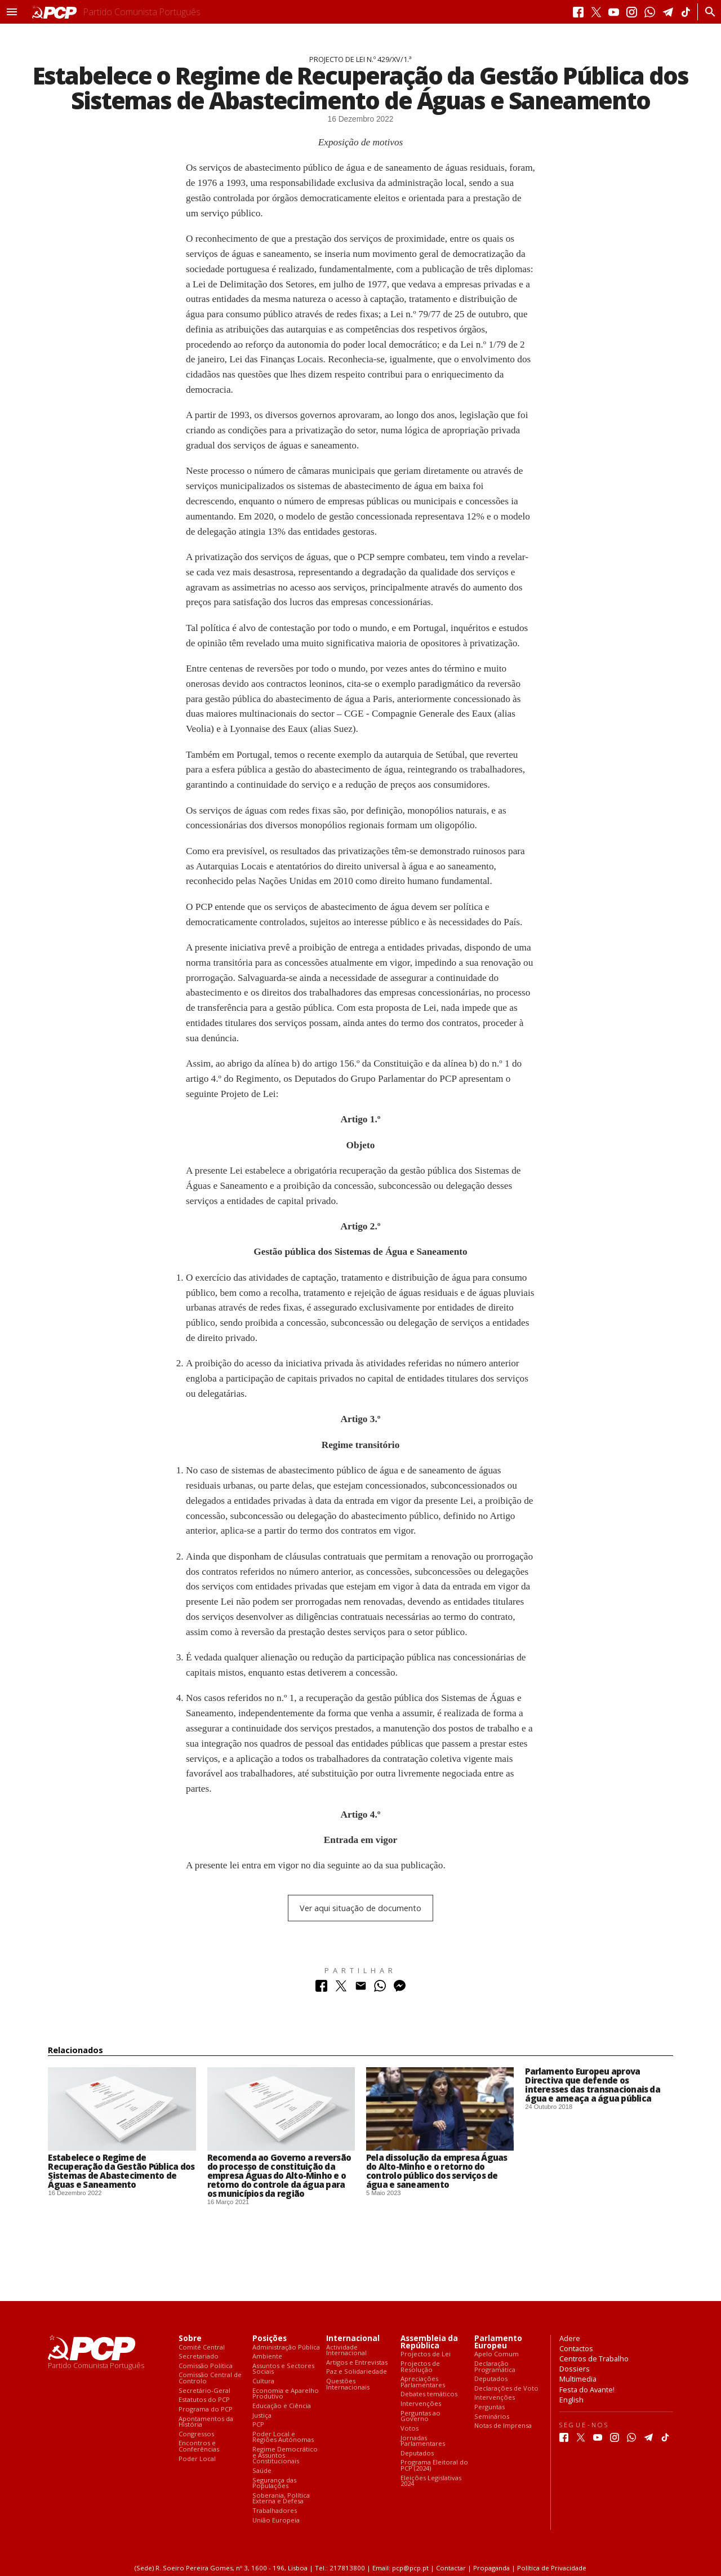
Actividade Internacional (346, 2350)
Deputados (417, 2453)
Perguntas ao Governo (420, 2416)
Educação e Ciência (281, 2406)
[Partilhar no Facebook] (321, 1988)
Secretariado (199, 2356)
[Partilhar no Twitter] (341, 1988)
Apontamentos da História (206, 2422)
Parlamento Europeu (498, 2342)
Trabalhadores (274, 2511)
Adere (569, 2338)
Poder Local (197, 2459)
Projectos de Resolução (420, 2367)
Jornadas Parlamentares (422, 2441)
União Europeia (276, 2520)
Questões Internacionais (348, 2384)
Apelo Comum (496, 2354)
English (571, 2399)
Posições (269, 2338)
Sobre (190, 2338)
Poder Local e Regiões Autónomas (283, 2437)
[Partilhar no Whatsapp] (380, 1988)
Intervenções (420, 2404)
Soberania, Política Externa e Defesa (281, 2498)
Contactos (576, 2348)
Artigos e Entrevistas (357, 2363)
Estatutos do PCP (204, 2400)
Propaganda (491, 2568)
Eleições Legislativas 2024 (430, 2481)
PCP (258, 2425)
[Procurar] (707, 11)
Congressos (196, 2434)
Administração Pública (286, 2347)
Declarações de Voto (506, 2389)
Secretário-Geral (204, 2391)
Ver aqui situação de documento (360, 1908)
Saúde (262, 2471)
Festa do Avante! (587, 2389)
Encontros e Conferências (199, 2446)
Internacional (353, 2338)
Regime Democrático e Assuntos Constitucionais (285, 2455)
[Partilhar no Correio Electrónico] (361, 1988)
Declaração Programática (494, 2367)
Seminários (491, 2417)
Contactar (451, 2568)
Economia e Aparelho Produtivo (285, 2394)
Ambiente (267, 2356)
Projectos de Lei (425, 2354)
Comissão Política (206, 2366)
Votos (409, 2429)
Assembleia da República (429, 2342)
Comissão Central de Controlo (210, 2378)
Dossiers (574, 2368)
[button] (12, 12)
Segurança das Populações (274, 2483)
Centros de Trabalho (594, 2358)
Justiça (262, 2416)
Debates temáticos (428, 2394)
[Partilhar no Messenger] (400, 1988)
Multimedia (578, 2378)
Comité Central (202, 2347)
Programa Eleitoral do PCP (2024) (434, 2465)
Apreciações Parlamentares (422, 2382)
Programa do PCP (206, 2409)
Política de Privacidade (551, 2568)
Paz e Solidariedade (356, 2372)
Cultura (263, 2381)
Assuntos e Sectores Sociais (283, 2369)
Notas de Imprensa (503, 2426)
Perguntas (489, 2407)
